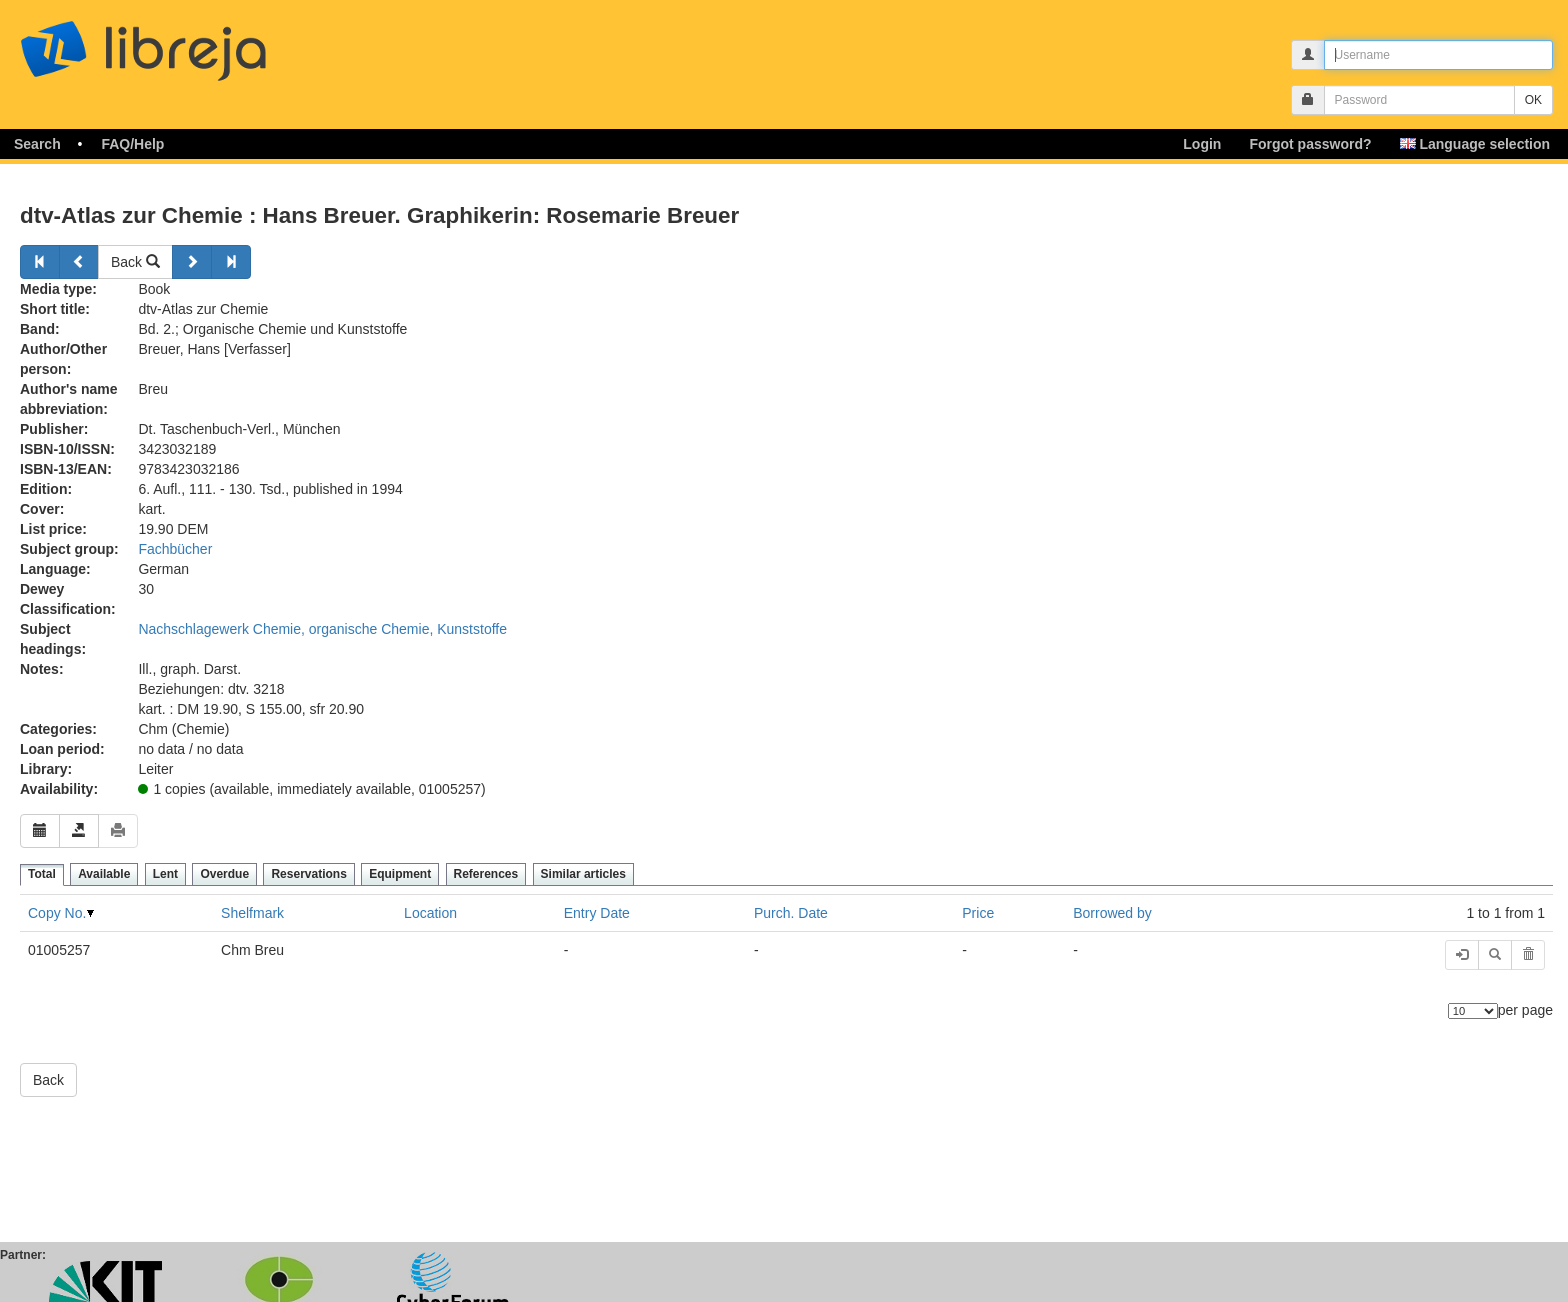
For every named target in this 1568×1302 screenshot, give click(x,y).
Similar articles (583, 874)
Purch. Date (791, 913)
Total (42, 874)
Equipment (400, 874)
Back (135, 262)
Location (430, 913)
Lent (165, 874)
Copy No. (57, 913)
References (486, 874)
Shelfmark (252, 913)
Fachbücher (175, 549)
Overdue (224, 874)
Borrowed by (1112, 913)
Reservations (308, 874)
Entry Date (597, 913)
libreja (180, 42)
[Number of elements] (1473, 1011)
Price (978, 913)
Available (104, 874)
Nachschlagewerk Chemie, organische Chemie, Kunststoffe (322, 629)
